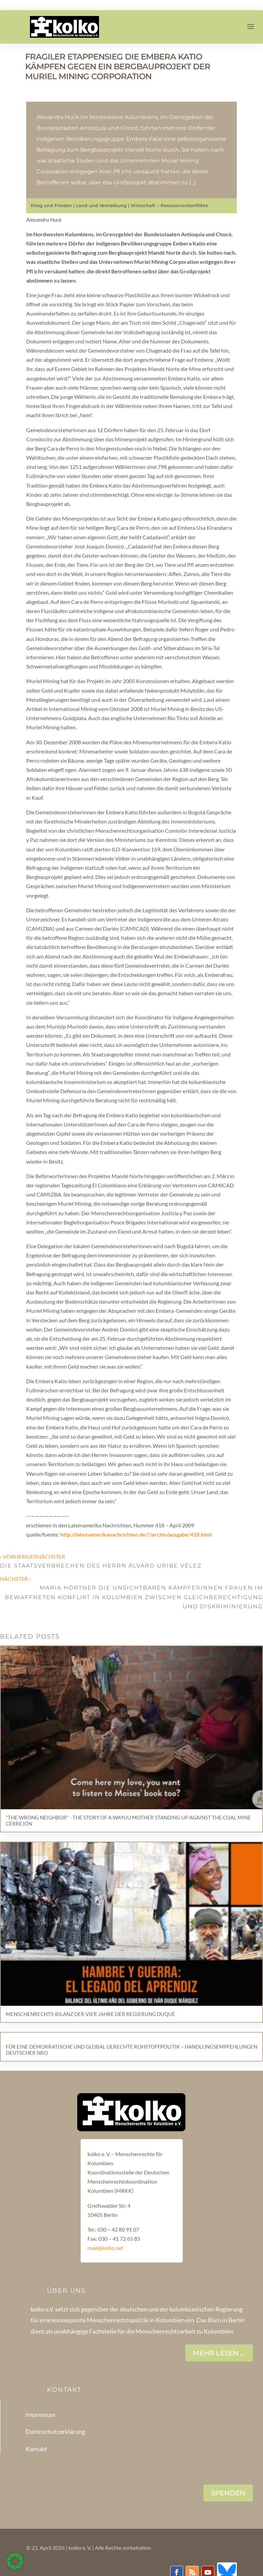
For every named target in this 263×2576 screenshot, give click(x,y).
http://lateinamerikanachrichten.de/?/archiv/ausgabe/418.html (136, 1534)
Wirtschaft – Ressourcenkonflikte (169, 205)
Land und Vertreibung (101, 205)
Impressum (40, 2414)
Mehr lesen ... (219, 2353)
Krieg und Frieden (51, 205)
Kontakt (36, 2449)
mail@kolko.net (105, 2247)
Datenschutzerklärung (55, 2431)
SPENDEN (228, 2493)
